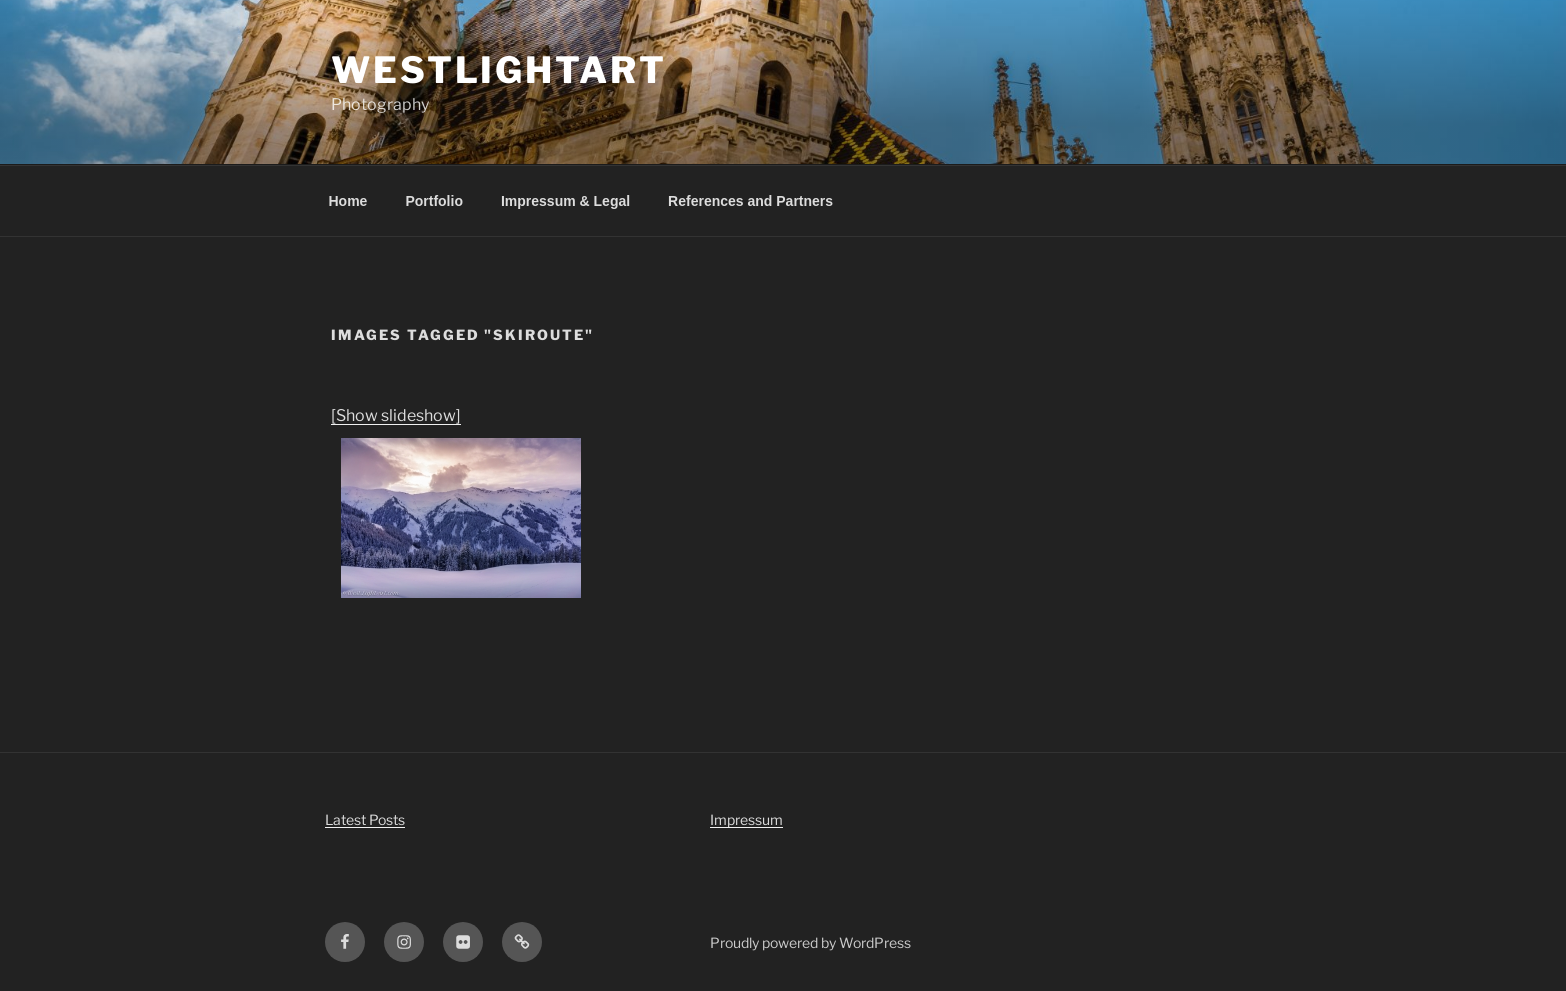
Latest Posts (365, 819)
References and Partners (750, 201)
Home (348, 201)
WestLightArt (499, 70)
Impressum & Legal (565, 201)
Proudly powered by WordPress (810, 942)
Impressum (746, 819)
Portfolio (434, 201)
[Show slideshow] (396, 415)
